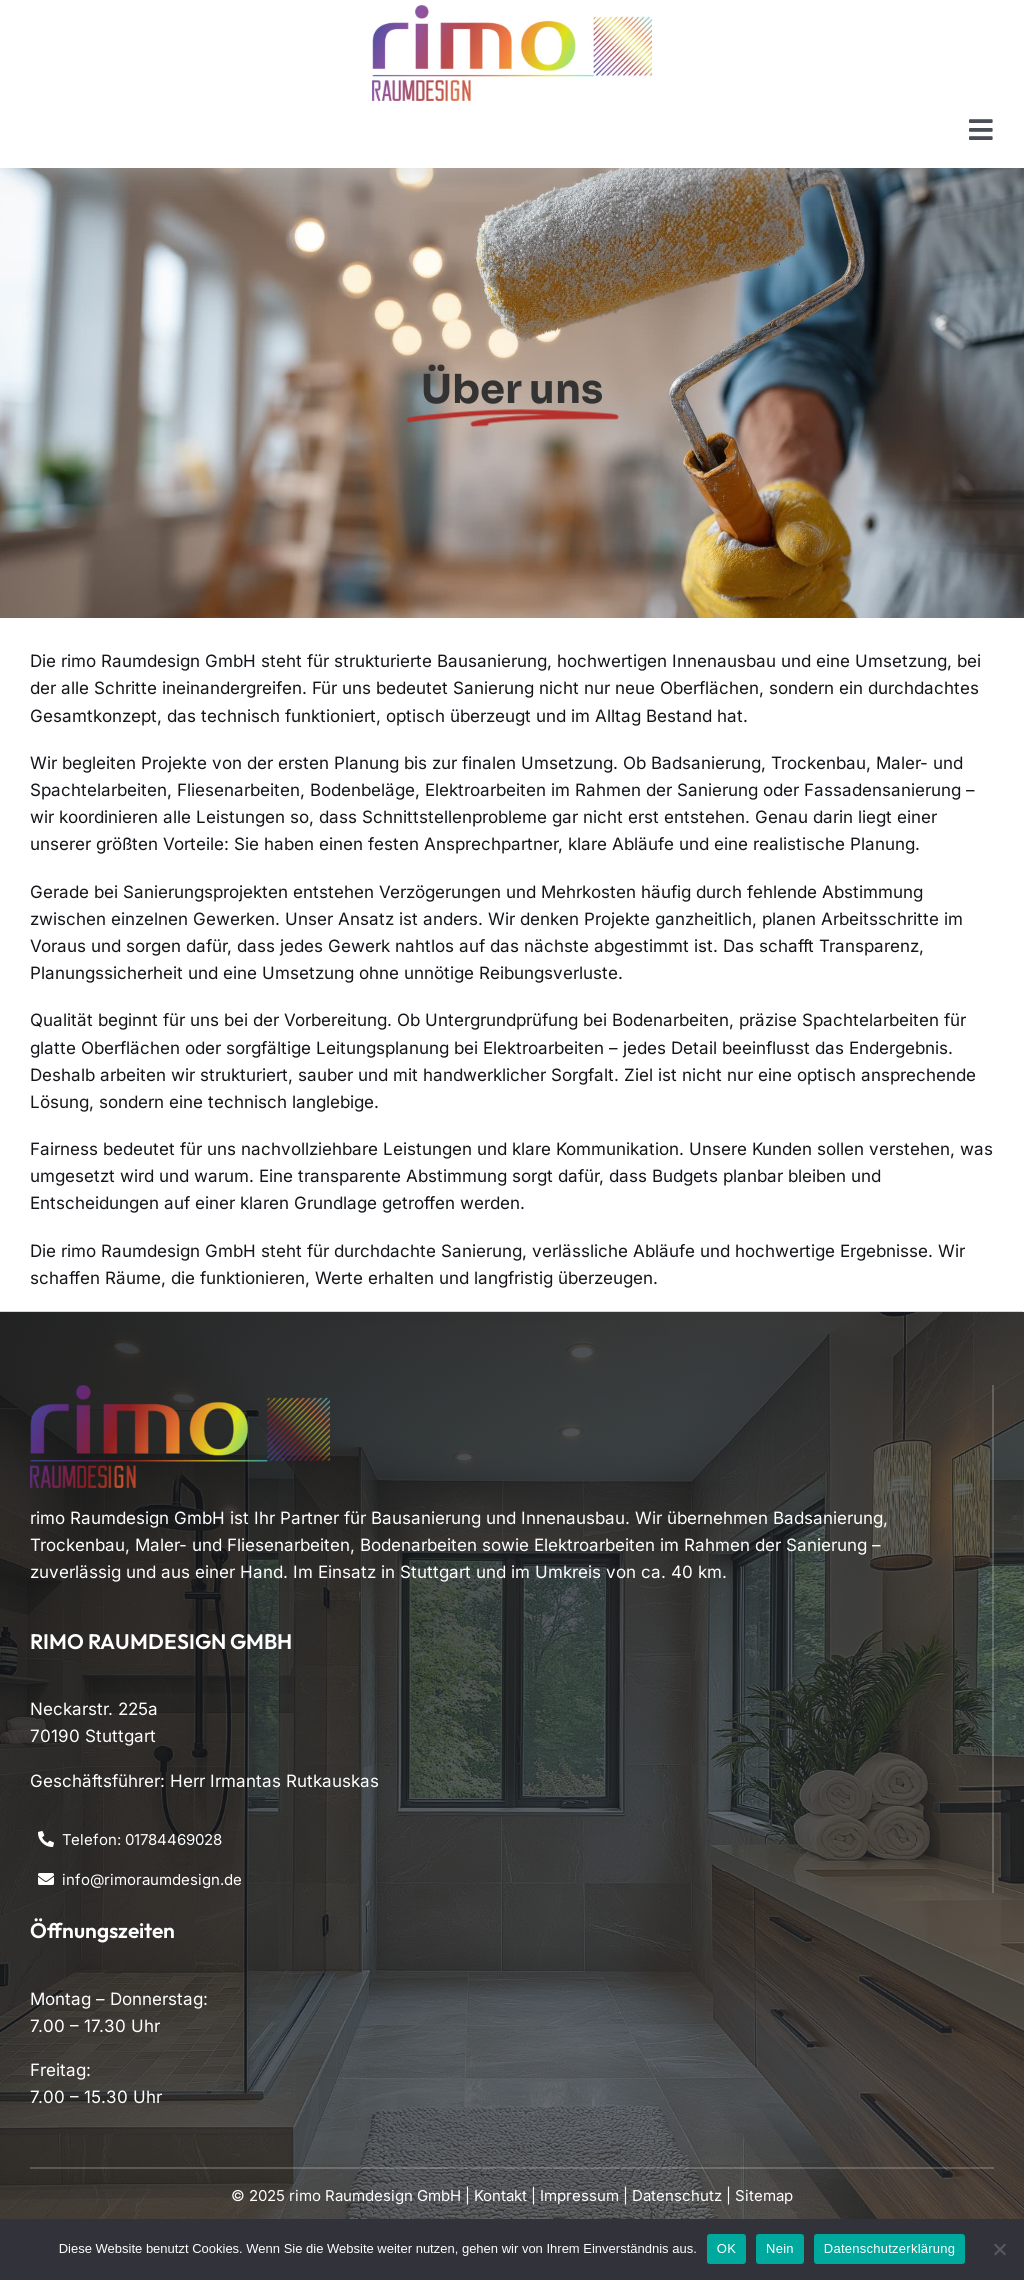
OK (726, 2248)
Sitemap (764, 2195)
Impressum (579, 2195)
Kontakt (500, 2195)
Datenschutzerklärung (889, 2248)
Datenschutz (677, 2195)
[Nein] (999, 2249)
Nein (780, 2248)
